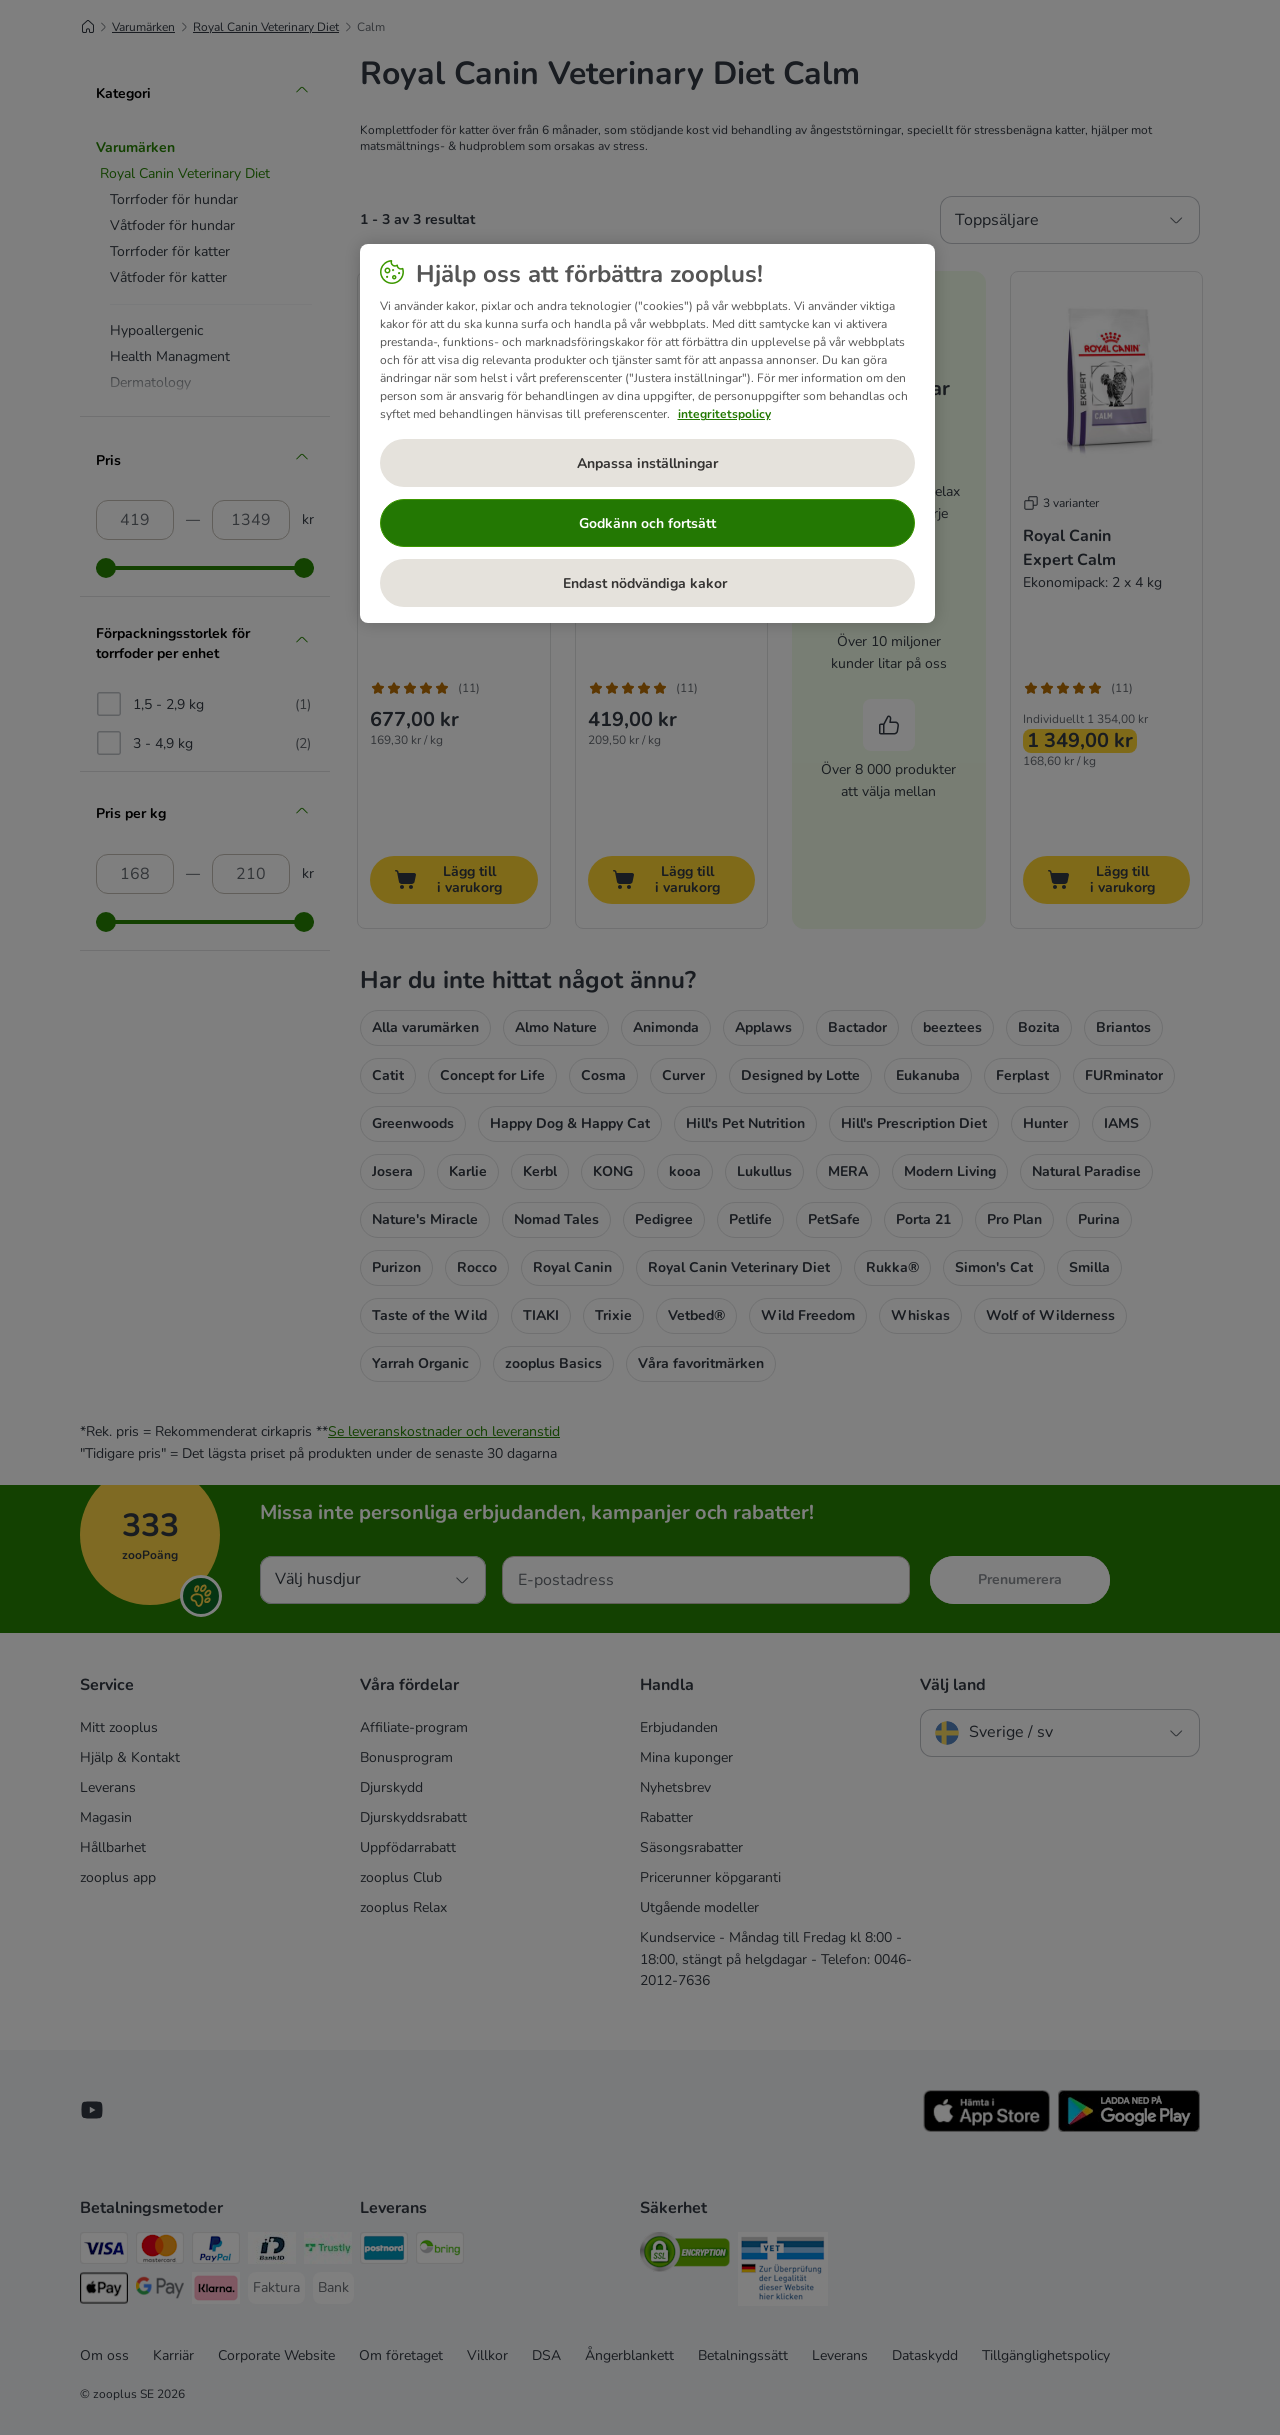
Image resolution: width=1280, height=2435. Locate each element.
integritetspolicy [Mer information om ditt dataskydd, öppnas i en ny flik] (724, 414)
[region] (647, 434)
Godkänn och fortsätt (647, 523)
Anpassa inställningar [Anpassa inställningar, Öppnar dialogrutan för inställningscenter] (647, 463)
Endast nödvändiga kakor (647, 583)
